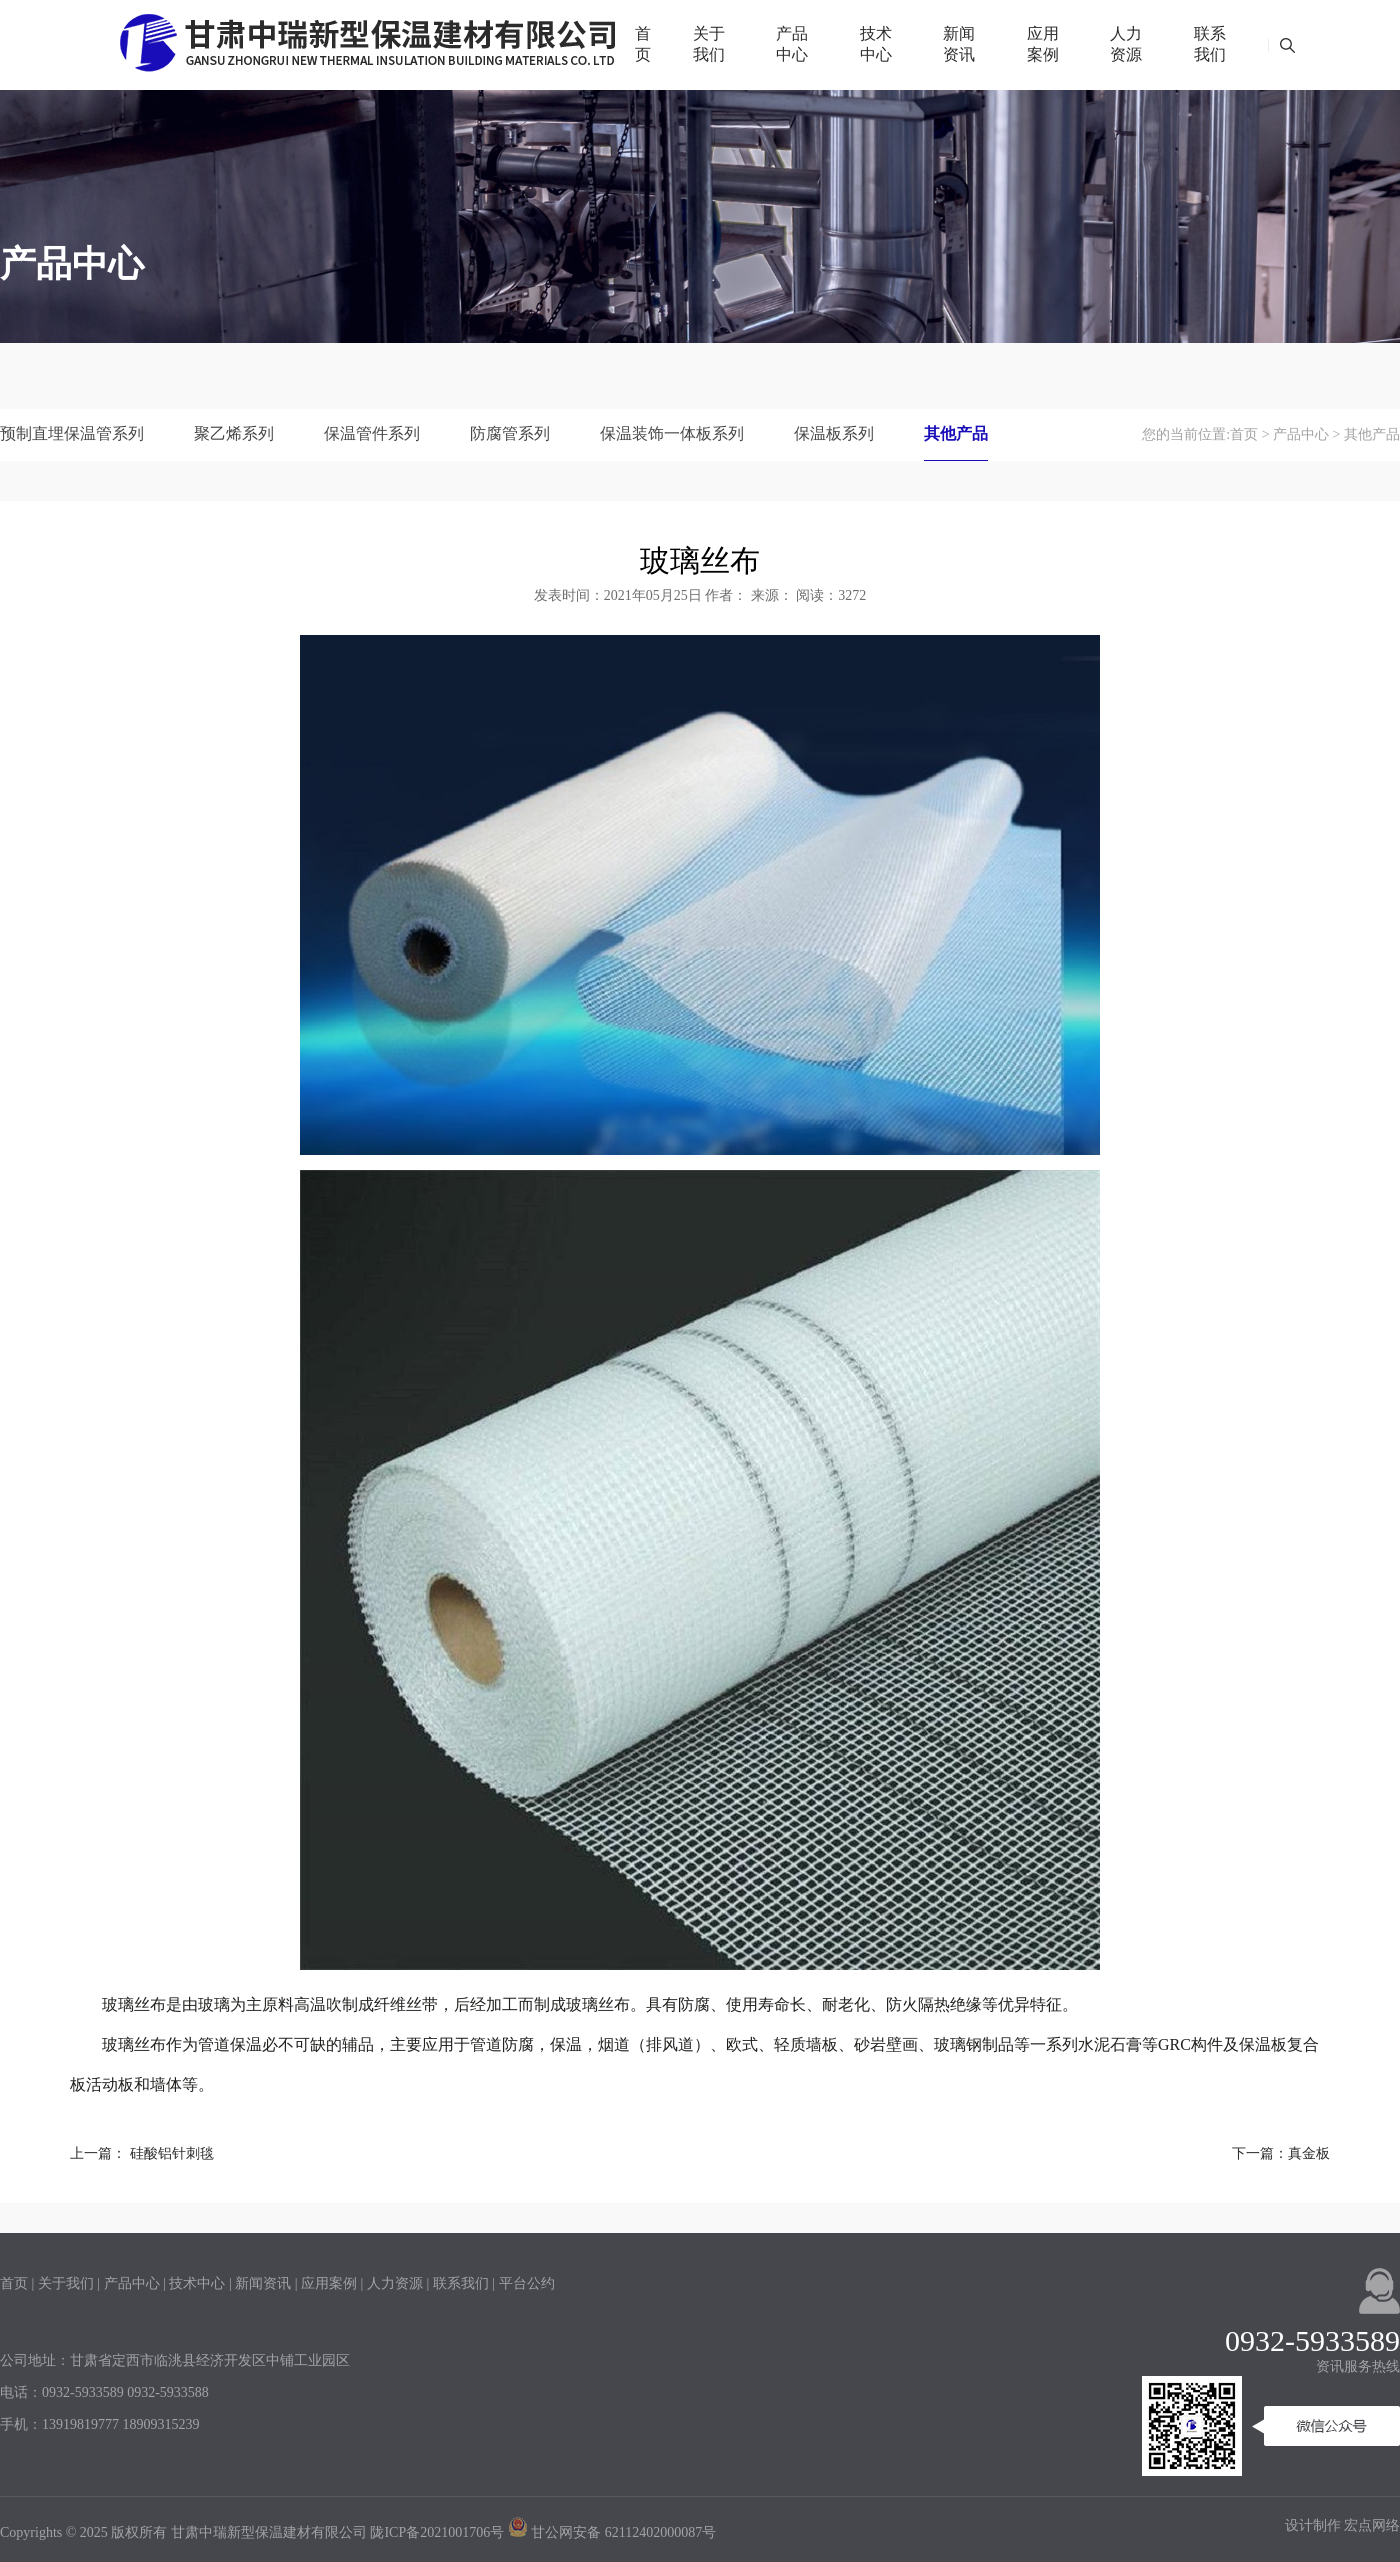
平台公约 (527, 2283)
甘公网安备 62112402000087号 (612, 2532)
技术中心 (876, 44)
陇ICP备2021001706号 (437, 2532)
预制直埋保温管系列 (72, 433)
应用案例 (1043, 44)
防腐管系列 (510, 433)
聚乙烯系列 (234, 433)
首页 (643, 44)
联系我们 (1210, 44)
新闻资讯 (959, 44)
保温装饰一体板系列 (672, 433)
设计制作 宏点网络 (1343, 2525)
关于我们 (709, 44)
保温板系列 (834, 433)
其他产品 (956, 433)
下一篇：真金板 (1281, 2153)
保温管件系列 (372, 433)
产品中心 (792, 44)
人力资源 (1126, 44)
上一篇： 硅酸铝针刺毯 (142, 2153)
